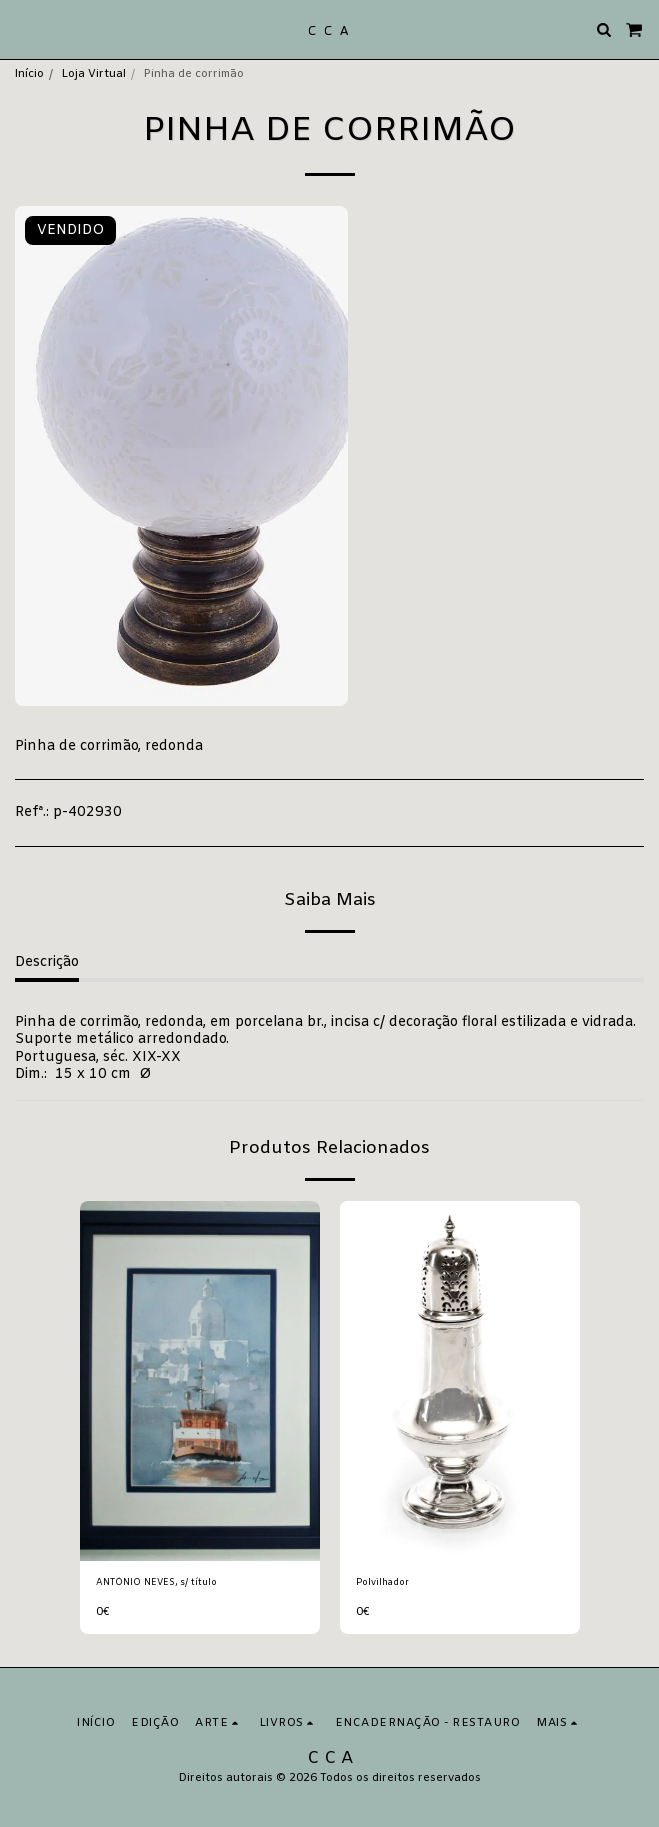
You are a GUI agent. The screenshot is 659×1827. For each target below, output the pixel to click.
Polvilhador (382, 1583)
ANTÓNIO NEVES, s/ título (156, 1583)
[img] (200, 1381)
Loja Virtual (93, 74)
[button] (22, 28)
